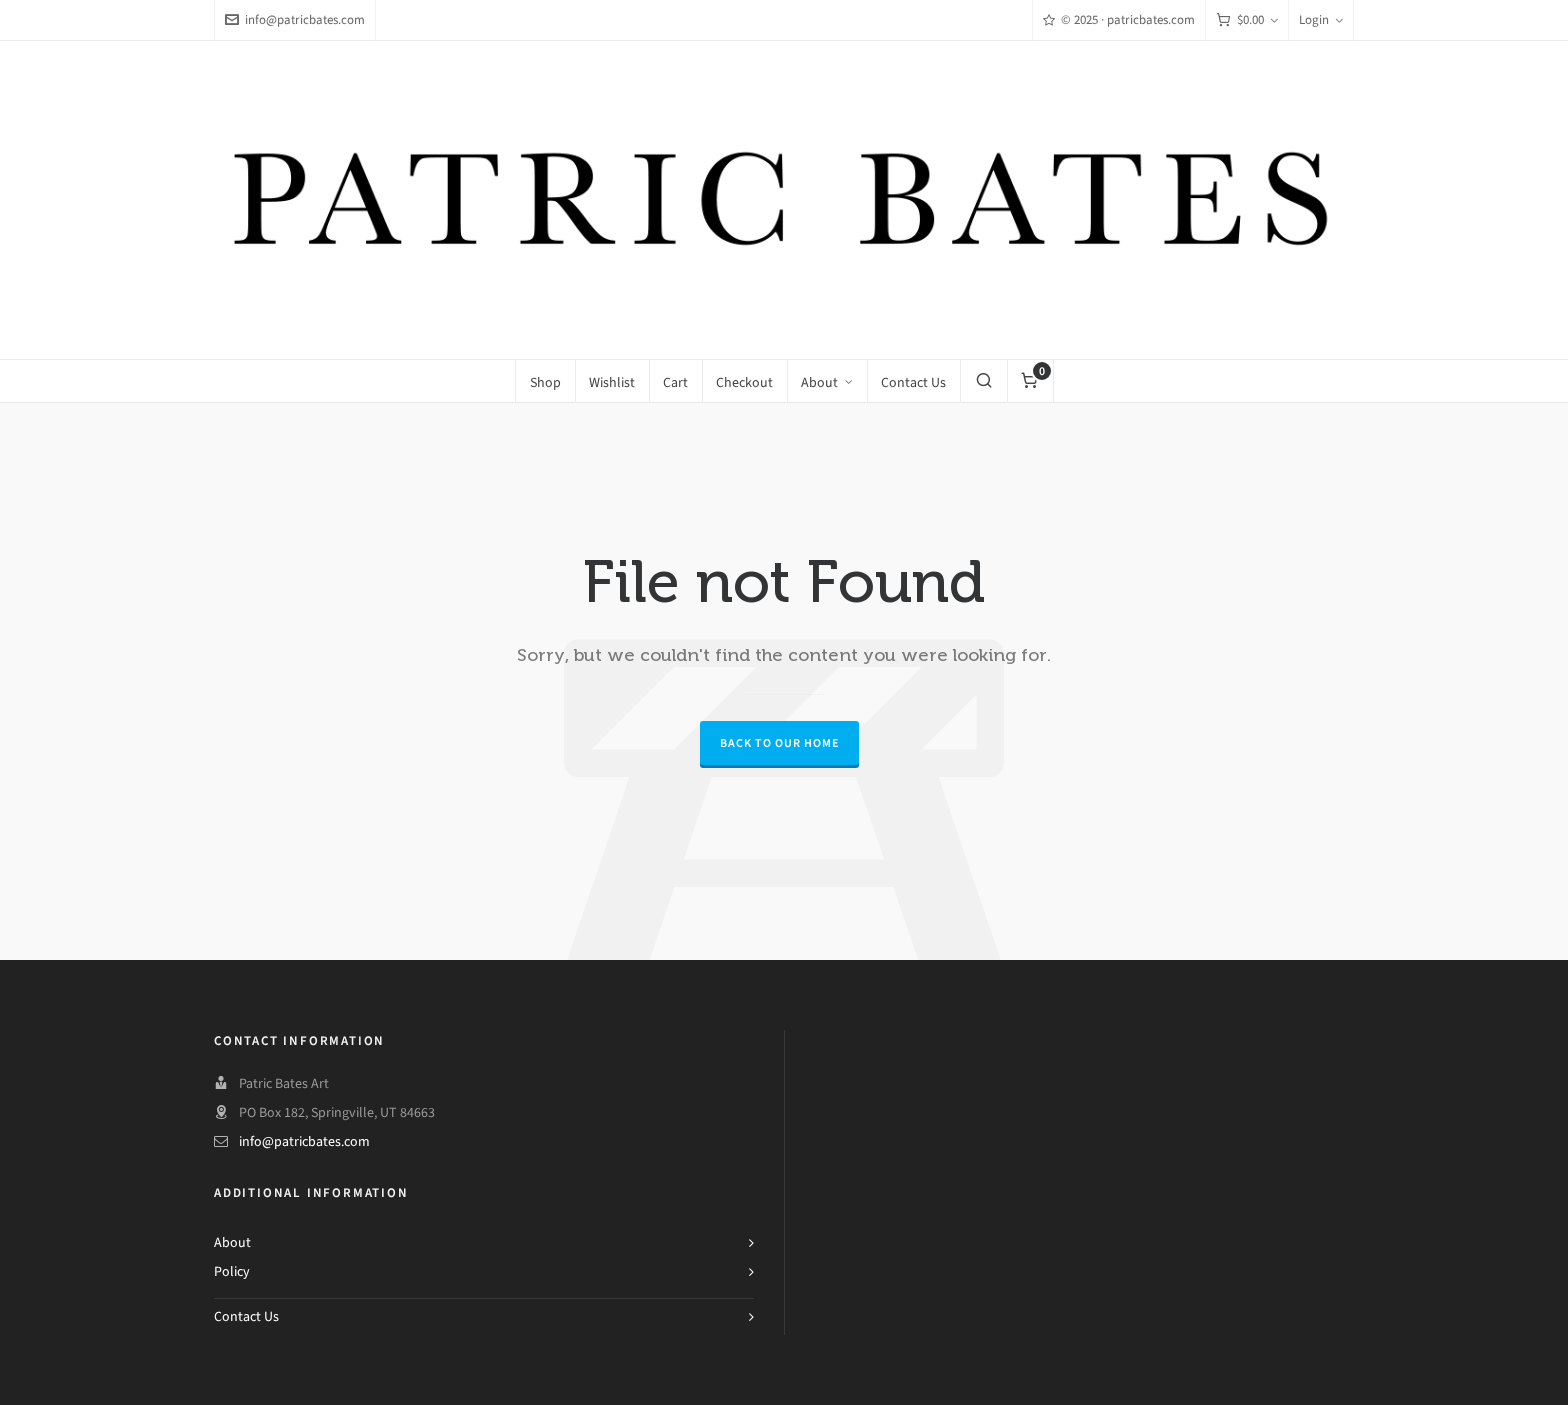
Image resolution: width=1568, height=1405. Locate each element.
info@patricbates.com (295, 19)
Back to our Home (779, 743)
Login (1321, 19)
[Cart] (1247, 20)
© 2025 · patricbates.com (1119, 19)
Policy (232, 1271)
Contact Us (246, 1316)
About (232, 1242)
